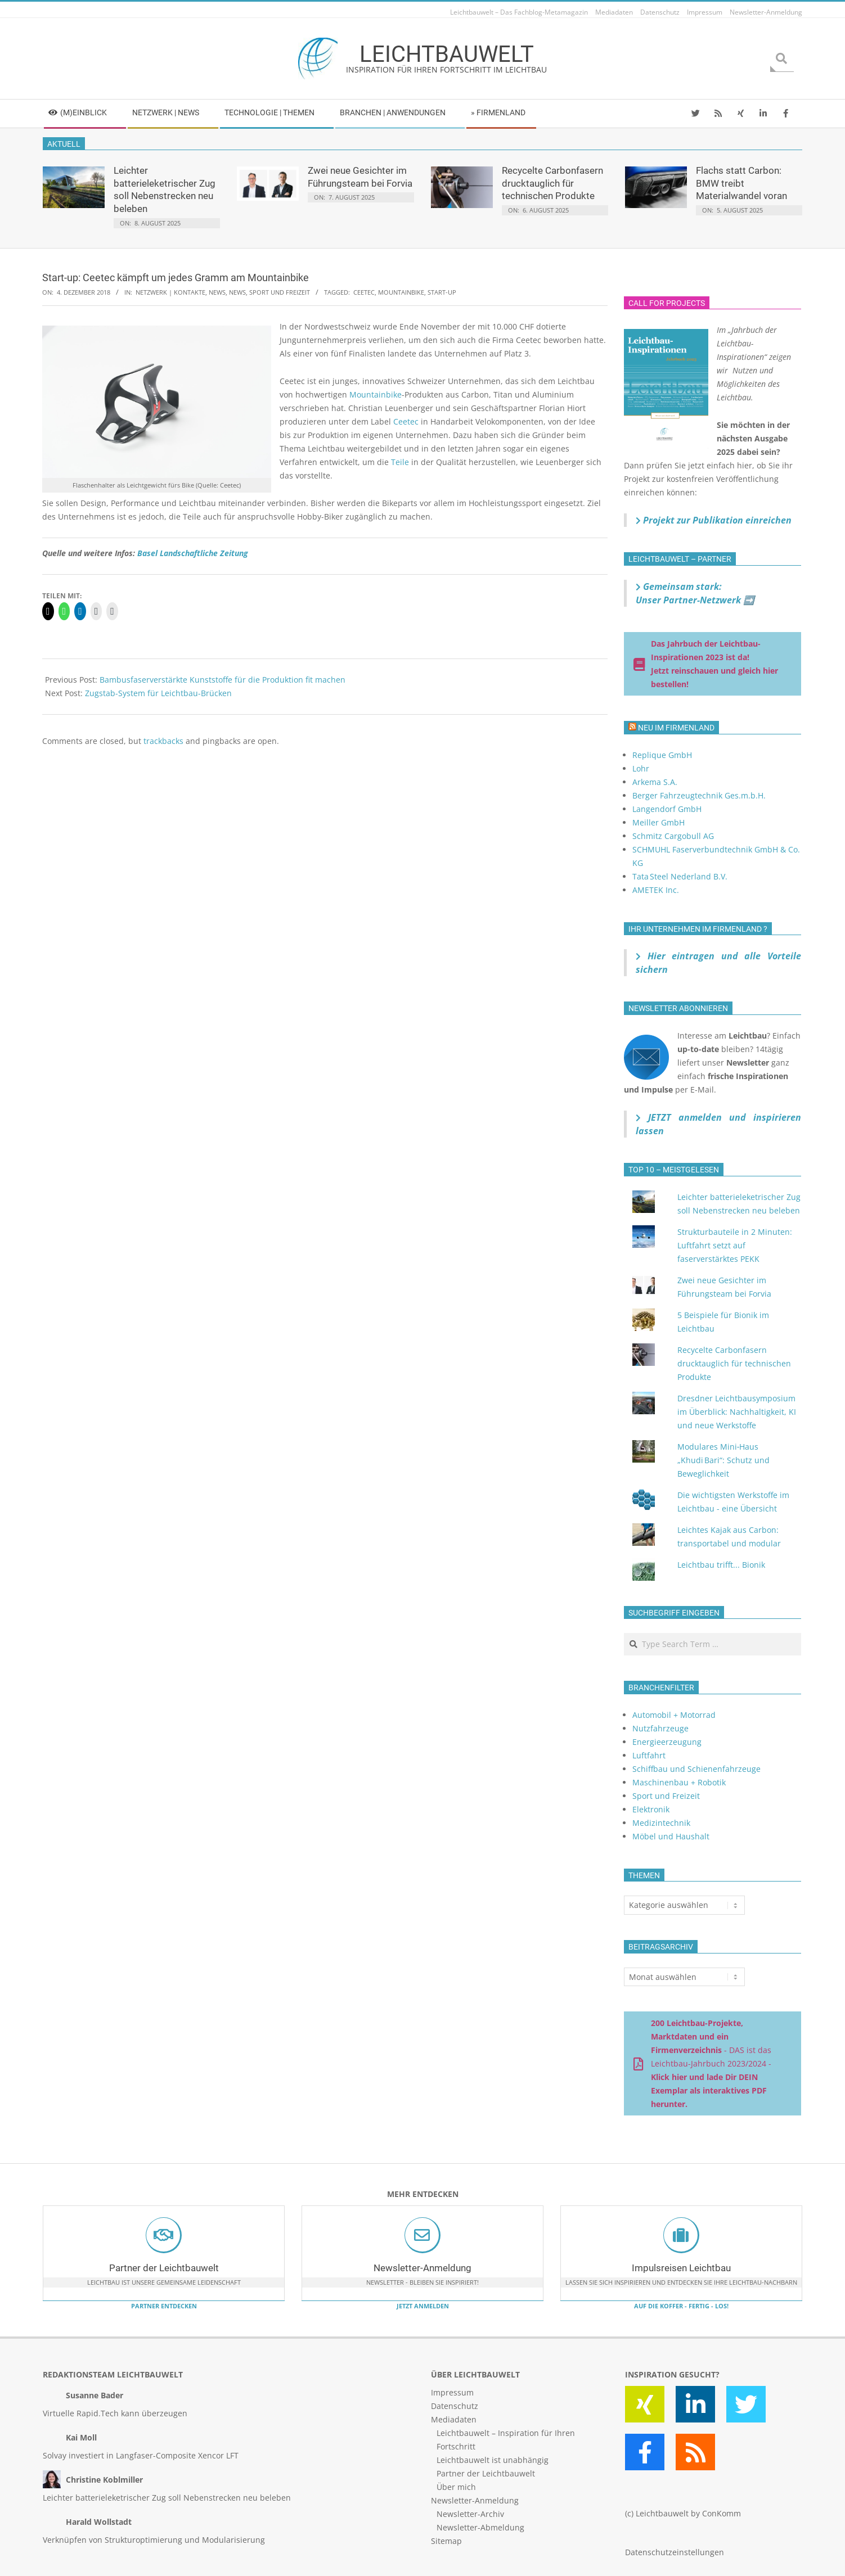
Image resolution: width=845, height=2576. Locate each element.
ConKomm (721, 2513)
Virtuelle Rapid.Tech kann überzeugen (115, 2413)
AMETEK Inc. (655, 890)
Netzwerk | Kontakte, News (181, 292)
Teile (400, 462)
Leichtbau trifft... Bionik (721, 1564)
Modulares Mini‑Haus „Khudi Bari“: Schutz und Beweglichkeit (723, 1460)
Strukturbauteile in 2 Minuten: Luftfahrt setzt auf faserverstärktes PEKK (734, 1245)
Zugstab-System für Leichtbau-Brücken (158, 693)
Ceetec (364, 292)
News (237, 292)
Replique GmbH (662, 755)
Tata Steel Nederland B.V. (679, 876)
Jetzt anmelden (423, 2306)
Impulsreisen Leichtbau (681, 2267)
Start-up (442, 292)
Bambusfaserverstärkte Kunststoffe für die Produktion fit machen (222, 679)
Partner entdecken (164, 2306)
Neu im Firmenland (676, 727)
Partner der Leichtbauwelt (164, 2267)
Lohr (640, 768)
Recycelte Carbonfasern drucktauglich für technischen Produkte (552, 183)
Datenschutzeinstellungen (674, 2552)
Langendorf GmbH (667, 809)
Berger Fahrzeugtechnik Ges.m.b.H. (699, 795)
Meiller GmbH (658, 822)
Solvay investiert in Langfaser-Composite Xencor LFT (141, 2455)
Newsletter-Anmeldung (422, 2267)
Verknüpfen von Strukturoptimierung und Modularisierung (154, 2539)
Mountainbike (401, 292)
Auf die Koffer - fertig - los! (681, 2306)
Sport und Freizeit (279, 292)
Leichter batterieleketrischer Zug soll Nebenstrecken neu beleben (167, 2497)
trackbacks (163, 741)
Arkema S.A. (654, 782)
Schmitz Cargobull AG (673, 836)
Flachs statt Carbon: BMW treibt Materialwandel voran (741, 183)
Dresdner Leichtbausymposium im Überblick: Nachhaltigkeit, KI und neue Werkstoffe (736, 1412)
